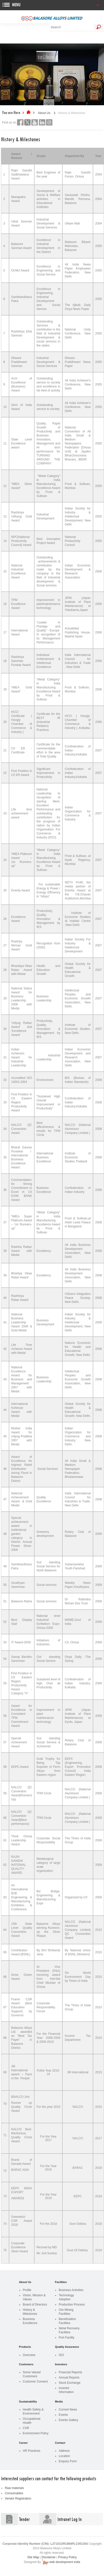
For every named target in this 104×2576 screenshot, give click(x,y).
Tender (24, 2519)
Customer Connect (35, 2381)
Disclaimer (49, 2557)
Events (63, 2415)
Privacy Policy (67, 2557)
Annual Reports (69, 2377)
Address (64, 2451)
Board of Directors (35, 2304)
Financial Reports (70, 2372)
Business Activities (71, 2290)
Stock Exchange (69, 2383)
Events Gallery (68, 2420)
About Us (44, 113)
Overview (29, 2355)
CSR (26, 2428)
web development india (64, 2562)
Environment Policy (36, 2433)
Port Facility (66, 2337)
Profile (27, 2290)
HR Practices (31, 2451)
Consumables (14, 2493)
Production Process (72, 2304)
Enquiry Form (68, 2461)
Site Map (33, 2557)
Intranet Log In (69, 2519)
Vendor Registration (18, 2498)
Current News (68, 2409)
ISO (61, 2355)
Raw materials (14, 2488)
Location (64, 2456)
